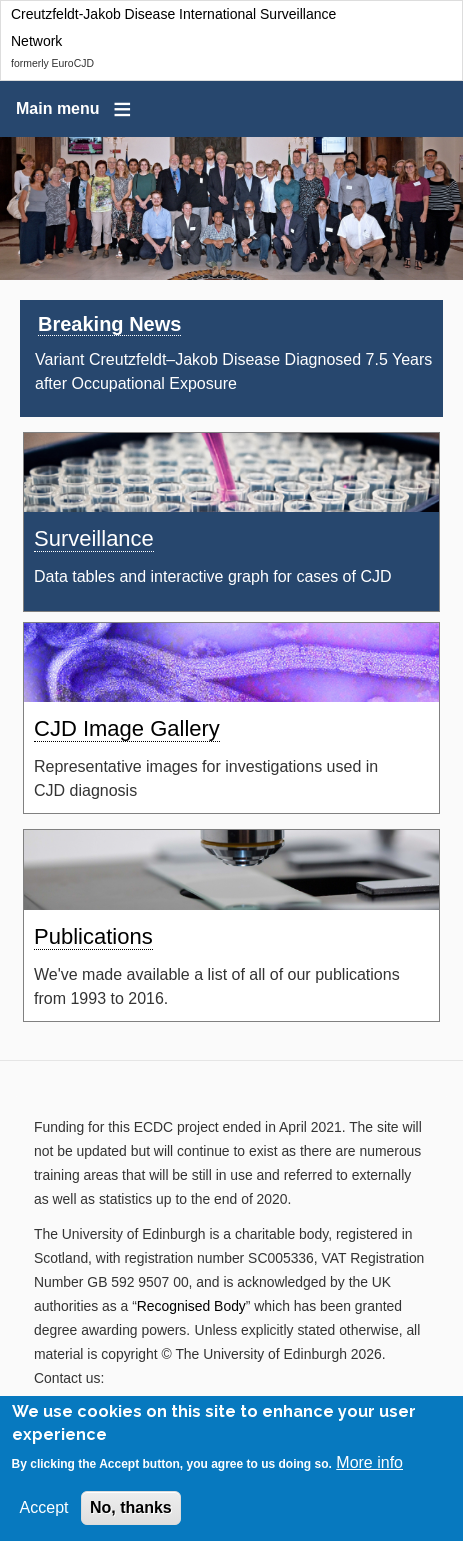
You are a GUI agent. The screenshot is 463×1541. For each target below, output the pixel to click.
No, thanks (131, 1511)
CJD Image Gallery (127, 728)
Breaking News (109, 324)
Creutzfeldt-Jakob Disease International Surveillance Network (173, 27)
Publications (93, 936)
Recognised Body (191, 1306)
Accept (44, 1511)
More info (369, 1466)
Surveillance (94, 538)
